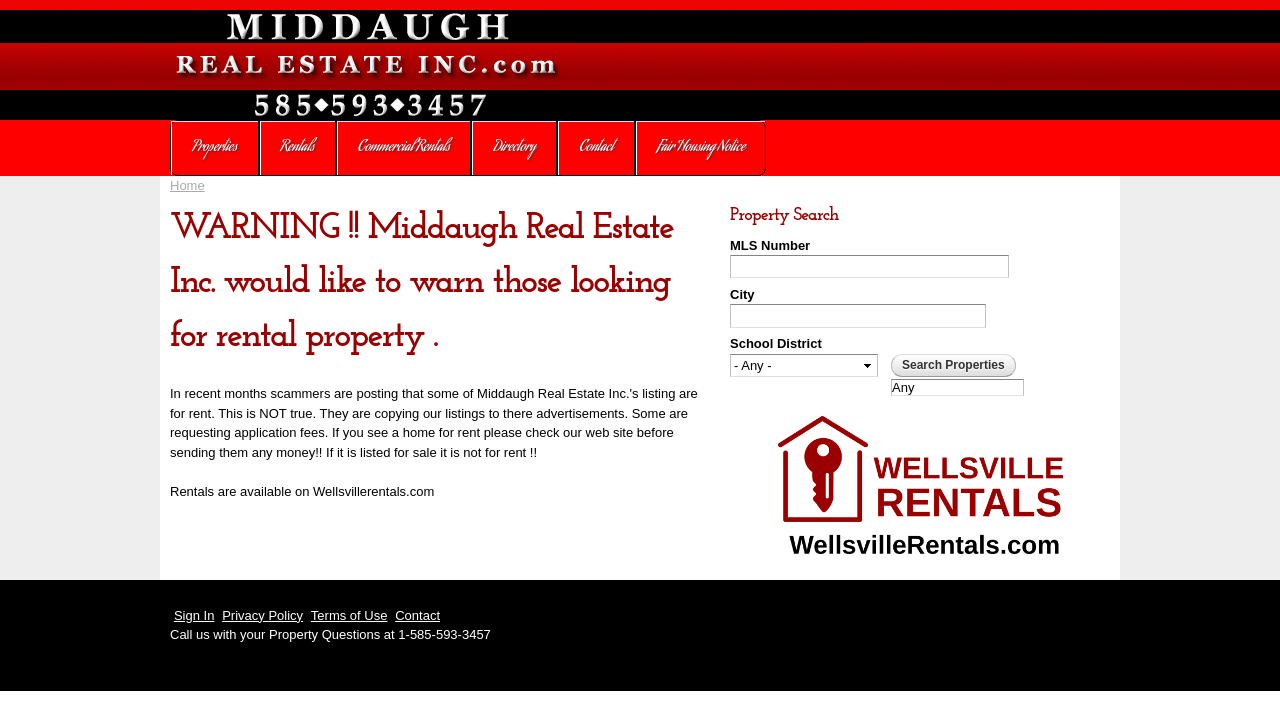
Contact (596, 148)
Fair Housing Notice (701, 148)
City (742, 294)
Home (187, 185)
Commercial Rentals (404, 148)
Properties (214, 148)
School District (776, 343)
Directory (515, 148)
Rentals (298, 148)
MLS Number (770, 245)
